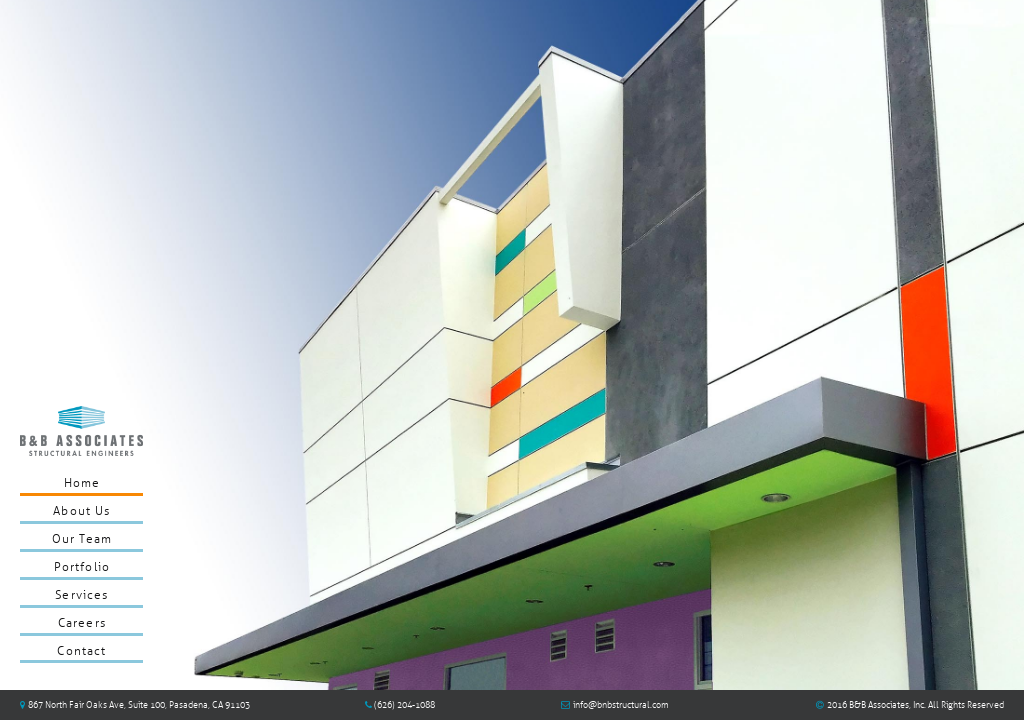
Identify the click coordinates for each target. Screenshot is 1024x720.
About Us (81, 511)
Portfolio (82, 567)
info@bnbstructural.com (621, 705)
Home (82, 483)
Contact (81, 651)
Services (81, 595)
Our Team (82, 539)
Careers (82, 623)
